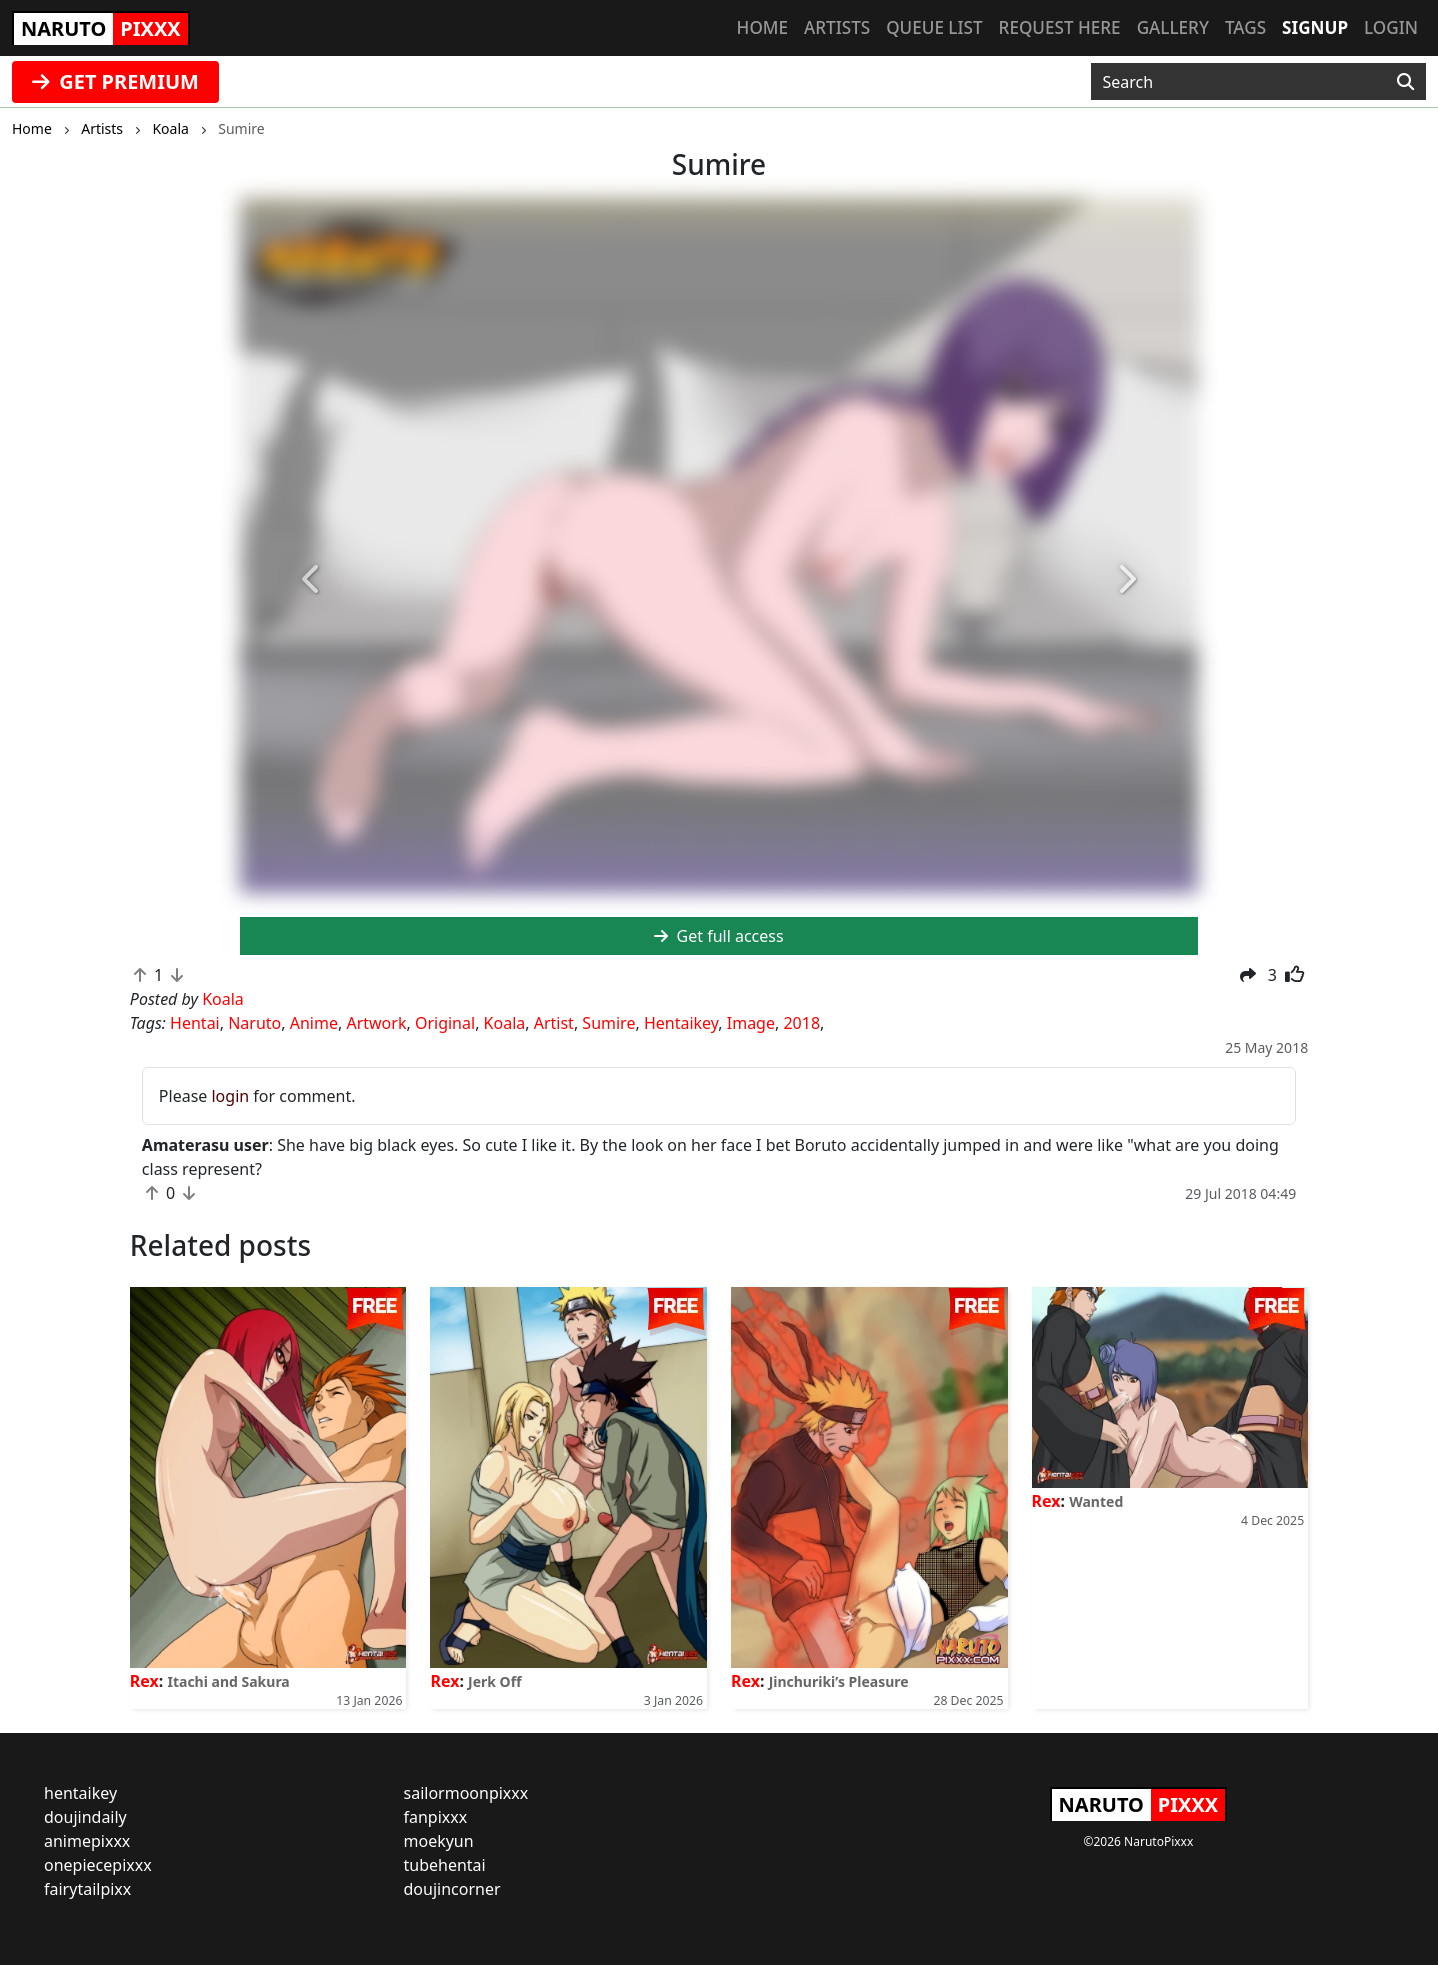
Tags (1245, 27)
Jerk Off (494, 1681)
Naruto (254, 1023)
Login (1391, 27)
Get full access (718, 936)
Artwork (376, 1023)
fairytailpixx (87, 1889)
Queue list (934, 27)
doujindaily (85, 1817)
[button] (312, 581)
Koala (505, 1023)
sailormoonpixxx (466, 1793)
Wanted (1096, 1501)
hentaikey (80, 1793)
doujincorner (452, 1889)
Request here (1060, 27)
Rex (144, 1681)
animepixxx (87, 1841)
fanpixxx (436, 1817)
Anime (314, 1023)
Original (445, 1023)
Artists (837, 27)
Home (762, 27)
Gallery (1173, 27)
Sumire (608, 1023)
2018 (801, 1023)
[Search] (1405, 82)
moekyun (439, 1841)
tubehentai (445, 1865)
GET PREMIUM (115, 81)
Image (751, 1023)
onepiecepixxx (98, 1865)
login (230, 1096)
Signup (1315, 27)
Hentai (195, 1023)
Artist (554, 1023)
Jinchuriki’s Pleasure (839, 1681)
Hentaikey (681, 1023)
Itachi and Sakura (228, 1681)
